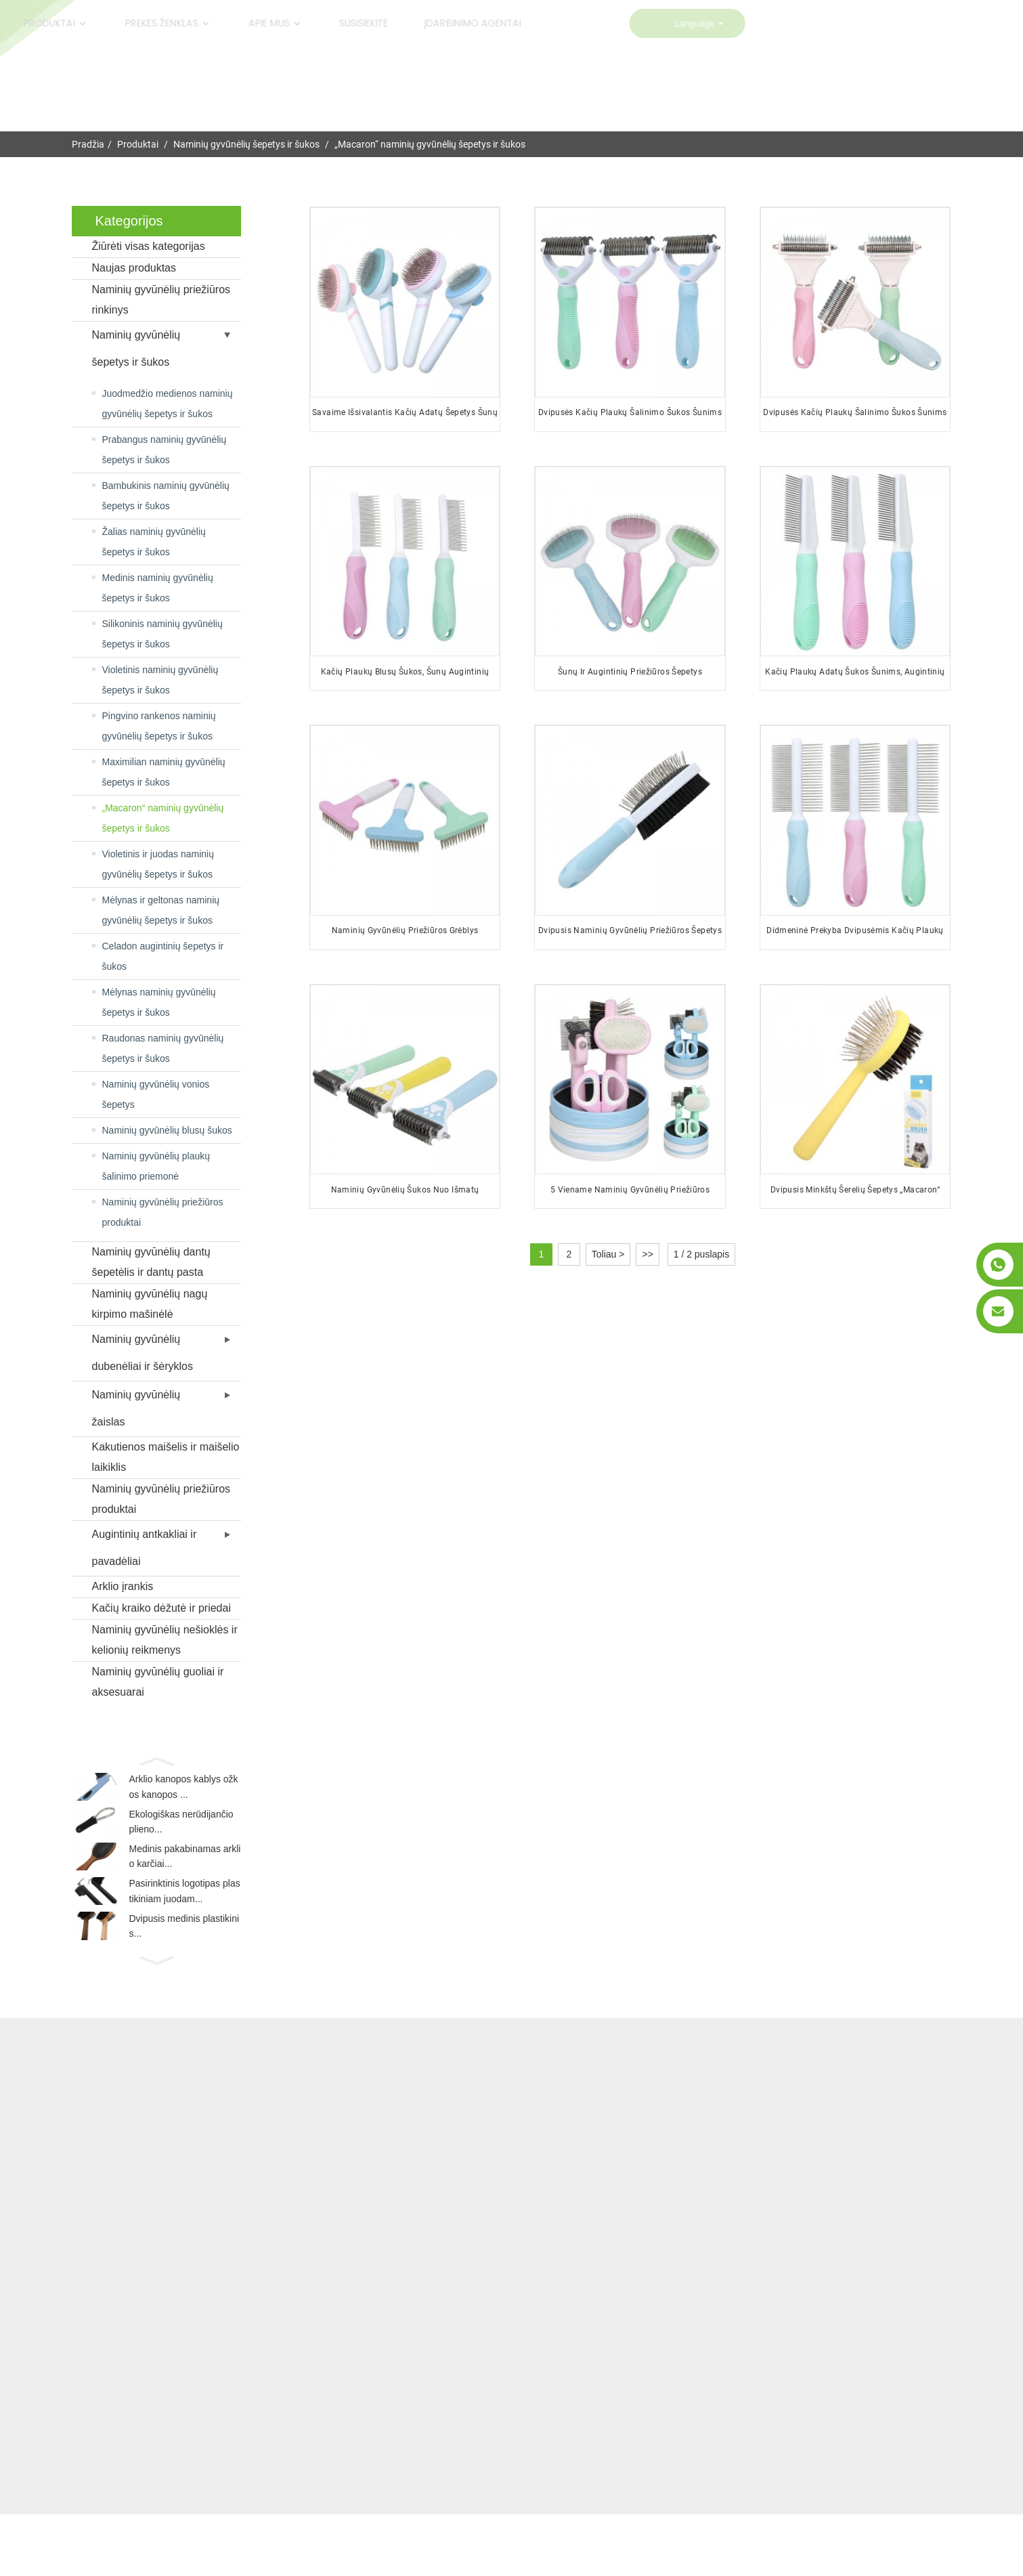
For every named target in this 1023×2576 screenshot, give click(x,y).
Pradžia (88, 144)
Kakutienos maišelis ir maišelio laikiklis (166, 1457)
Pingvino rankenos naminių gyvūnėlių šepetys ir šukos (159, 726)
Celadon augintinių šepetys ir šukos (163, 956)
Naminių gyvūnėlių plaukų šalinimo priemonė (156, 1166)
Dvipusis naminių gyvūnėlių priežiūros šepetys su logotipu (630, 935)
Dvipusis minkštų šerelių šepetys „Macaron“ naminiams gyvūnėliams (855, 1194)
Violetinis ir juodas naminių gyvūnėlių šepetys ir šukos (158, 864)
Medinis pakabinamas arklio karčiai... (185, 1870)
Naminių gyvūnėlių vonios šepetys (156, 1094)
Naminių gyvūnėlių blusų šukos (167, 1130)
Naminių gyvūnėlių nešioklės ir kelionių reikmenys (165, 1640)
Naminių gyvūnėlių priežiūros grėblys (405, 930)
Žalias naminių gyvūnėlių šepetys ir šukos (154, 541)
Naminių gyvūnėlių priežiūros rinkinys (161, 300)
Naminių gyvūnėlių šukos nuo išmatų (405, 1189)
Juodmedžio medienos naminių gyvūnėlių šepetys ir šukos (167, 403)
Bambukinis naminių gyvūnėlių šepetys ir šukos (166, 495)
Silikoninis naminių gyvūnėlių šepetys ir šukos (162, 633)
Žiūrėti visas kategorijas (148, 246)
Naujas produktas (134, 268)
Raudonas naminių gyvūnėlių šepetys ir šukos (163, 1048)
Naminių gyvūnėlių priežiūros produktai (162, 1212)
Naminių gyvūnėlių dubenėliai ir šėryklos (142, 1352)
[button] (156, 1760)
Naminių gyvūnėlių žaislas (136, 1408)
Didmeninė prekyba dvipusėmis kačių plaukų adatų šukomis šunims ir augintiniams (855, 935)
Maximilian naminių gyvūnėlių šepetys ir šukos (163, 772)
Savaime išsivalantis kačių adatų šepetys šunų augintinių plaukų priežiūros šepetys (405, 417)
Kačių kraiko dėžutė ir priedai (161, 1608)
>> (647, 1254)
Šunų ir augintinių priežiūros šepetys (630, 672)
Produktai (137, 144)
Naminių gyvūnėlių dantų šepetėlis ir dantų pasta (151, 1262)
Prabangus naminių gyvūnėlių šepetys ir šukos (164, 449)
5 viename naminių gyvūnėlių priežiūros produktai (630, 1194)
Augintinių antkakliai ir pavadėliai (144, 1547)
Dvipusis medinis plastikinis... (184, 1951)
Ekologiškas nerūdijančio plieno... (181, 1830)
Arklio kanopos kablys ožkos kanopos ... (183, 1789)
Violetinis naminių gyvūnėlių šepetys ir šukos (160, 679)
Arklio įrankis (123, 1586)
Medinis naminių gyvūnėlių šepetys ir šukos (157, 587)
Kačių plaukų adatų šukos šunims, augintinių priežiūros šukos (854, 677)
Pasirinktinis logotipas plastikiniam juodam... (184, 1910)
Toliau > (608, 1254)
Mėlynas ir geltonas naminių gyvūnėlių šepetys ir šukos (161, 910)
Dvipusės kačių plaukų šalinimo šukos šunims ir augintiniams (630, 417)
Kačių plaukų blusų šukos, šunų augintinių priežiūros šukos (405, 677)
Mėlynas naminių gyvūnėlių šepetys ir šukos (159, 1002)
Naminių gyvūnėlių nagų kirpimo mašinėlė (150, 1304)
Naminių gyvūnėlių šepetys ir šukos (246, 144)
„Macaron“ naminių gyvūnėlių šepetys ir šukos (429, 144)
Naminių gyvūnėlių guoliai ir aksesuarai (158, 1682)
